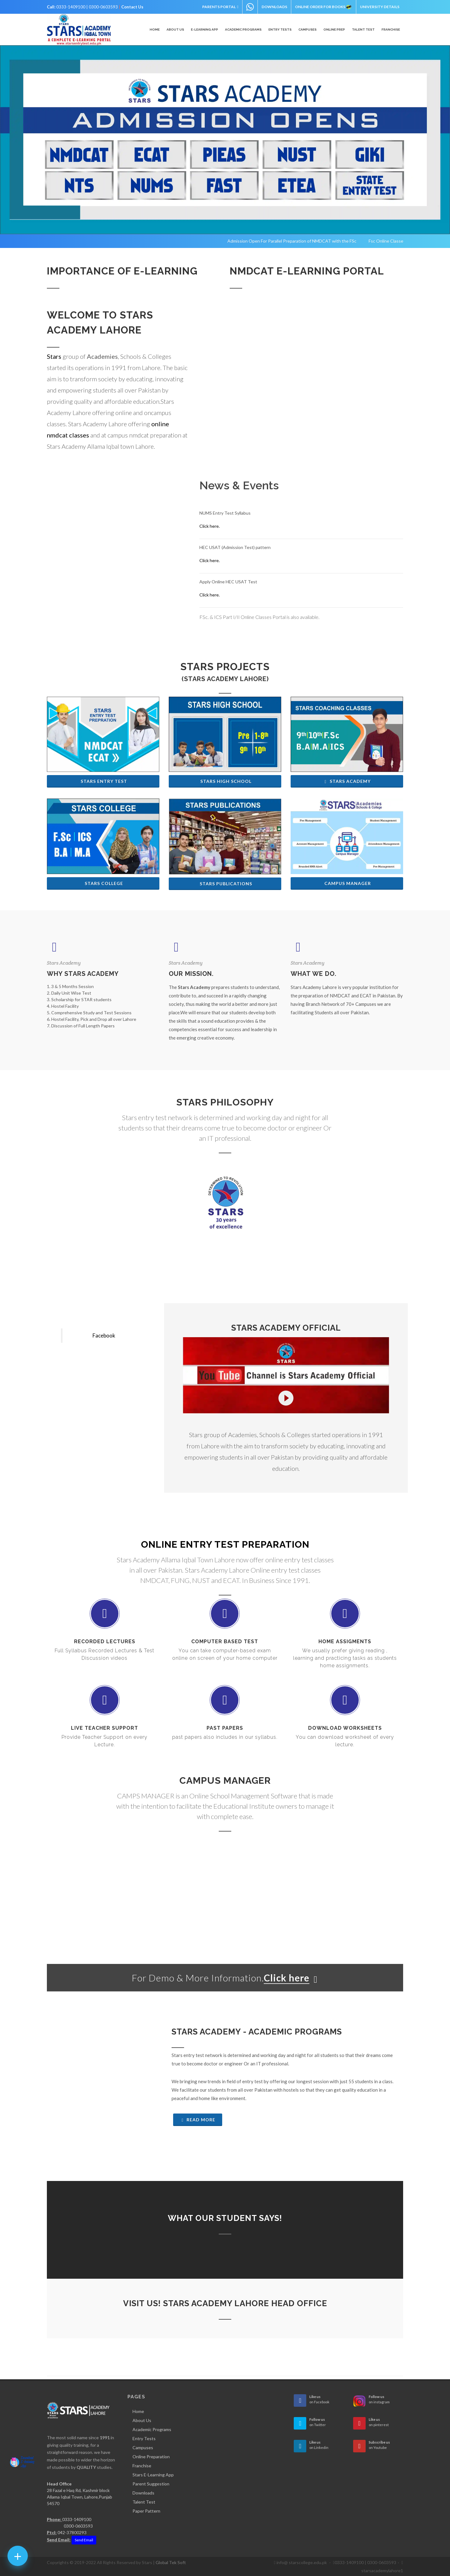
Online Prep (334, 29)
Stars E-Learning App (153, 2474)
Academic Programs (151, 2429)
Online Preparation (151, 2456)
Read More (197, 2120)
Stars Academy (347, 781)
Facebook (103, 1335)
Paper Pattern (146, 2511)
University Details (379, 6)
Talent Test (363, 29)
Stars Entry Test (104, 781)
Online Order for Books (323, 7)
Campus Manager (347, 883)
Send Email (84, 2540)
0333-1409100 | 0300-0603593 (87, 6)
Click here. (209, 526)
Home (138, 2411)
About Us (141, 2420)
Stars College (104, 883)
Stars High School (226, 781)
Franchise (141, 2465)
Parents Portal (220, 7)
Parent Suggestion (150, 2483)
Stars (54, 356)
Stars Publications (226, 883)
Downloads (274, 6)
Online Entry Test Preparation (225, 1544)
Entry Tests (144, 2438)
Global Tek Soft (171, 2562)
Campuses (142, 2447)
